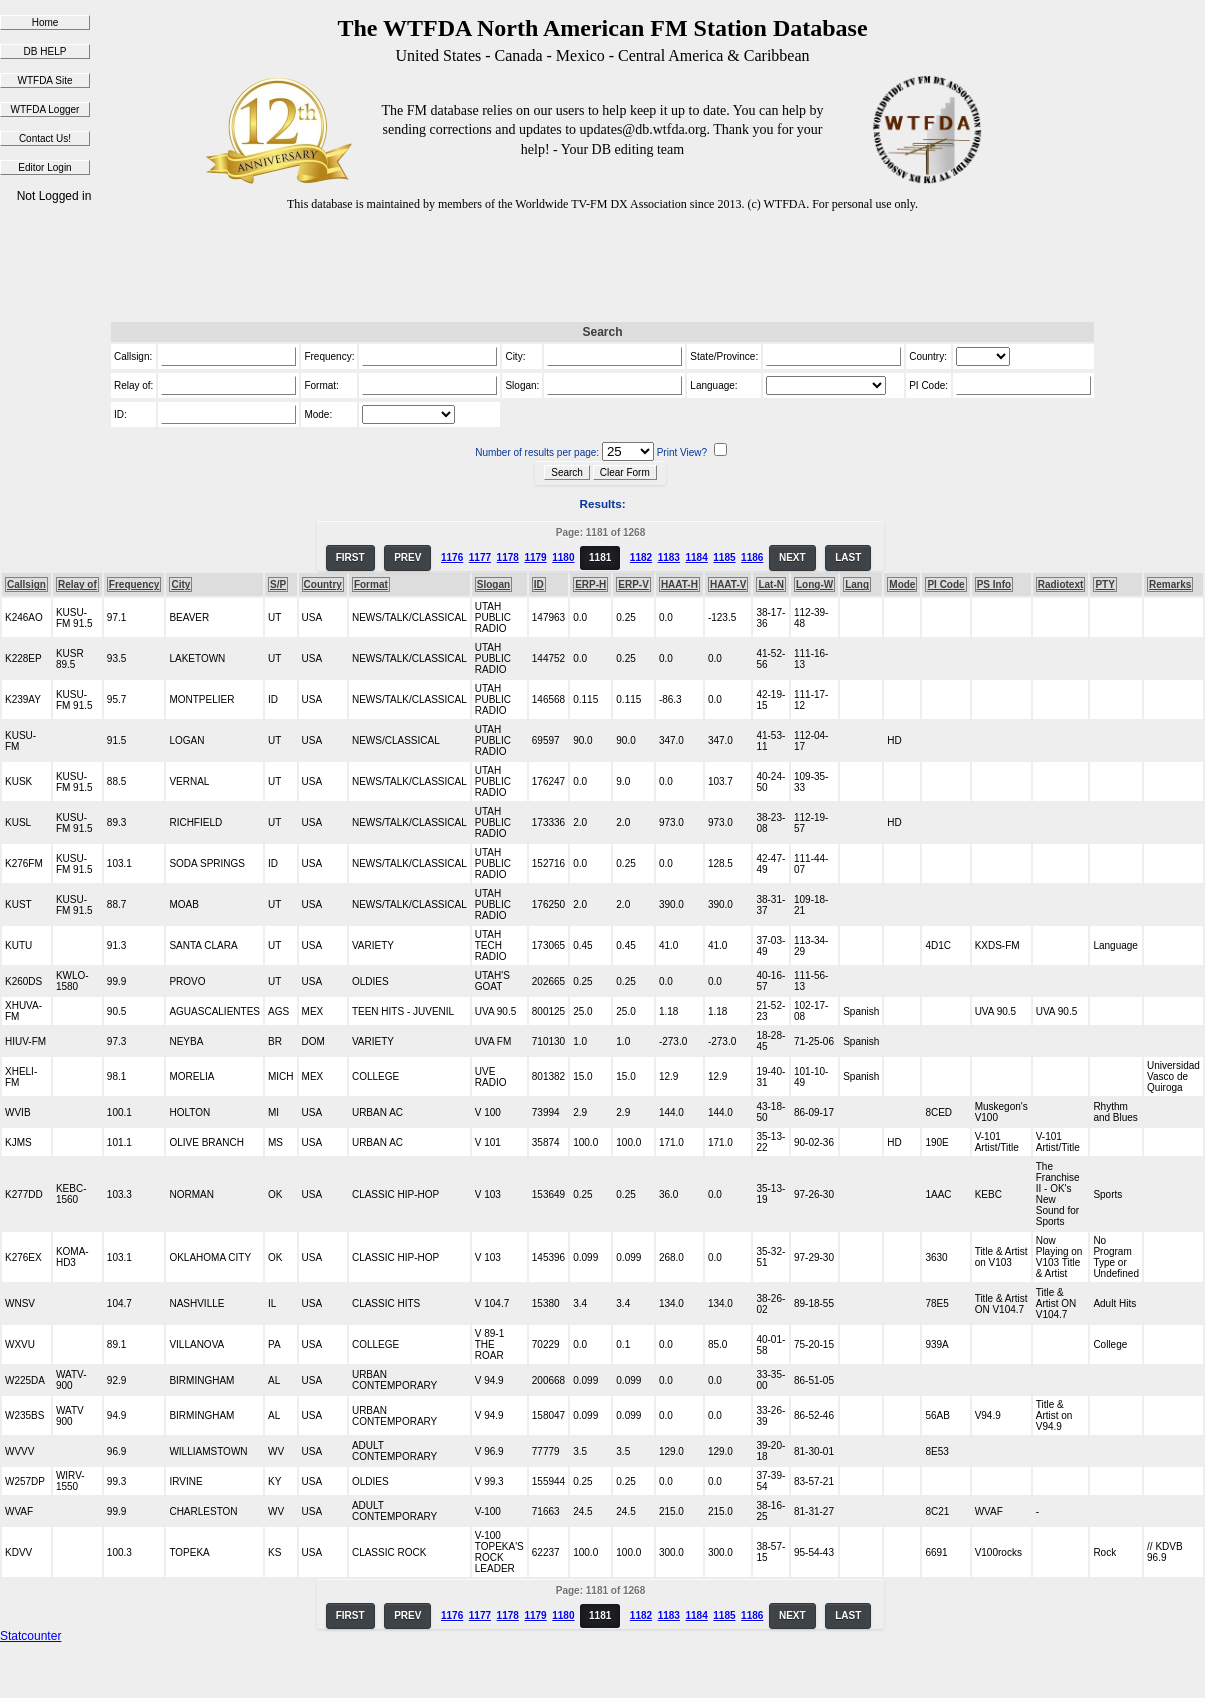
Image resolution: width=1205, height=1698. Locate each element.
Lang (857, 584)
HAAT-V (728, 584)
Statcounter (30, 1636)
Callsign (26, 584)
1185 (724, 557)
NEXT (792, 557)
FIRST (350, 557)
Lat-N (771, 584)
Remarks (1170, 584)
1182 (641, 557)
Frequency (134, 584)
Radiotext (1061, 584)
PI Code (945, 584)
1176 (452, 557)
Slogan (493, 584)
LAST (848, 557)
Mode (902, 584)
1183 (669, 557)
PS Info (994, 584)
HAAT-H (679, 584)
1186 (752, 557)
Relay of (77, 584)
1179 (535, 557)
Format (371, 584)
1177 (480, 557)
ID (539, 584)
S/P (278, 584)
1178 (508, 557)
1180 (563, 557)
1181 (600, 557)
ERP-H (590, 584)
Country (323, 584)
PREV (407, 557)
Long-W (814, 584)
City (180, 584)
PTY (1104, 584)
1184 (696, 557)
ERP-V (633, 584)
